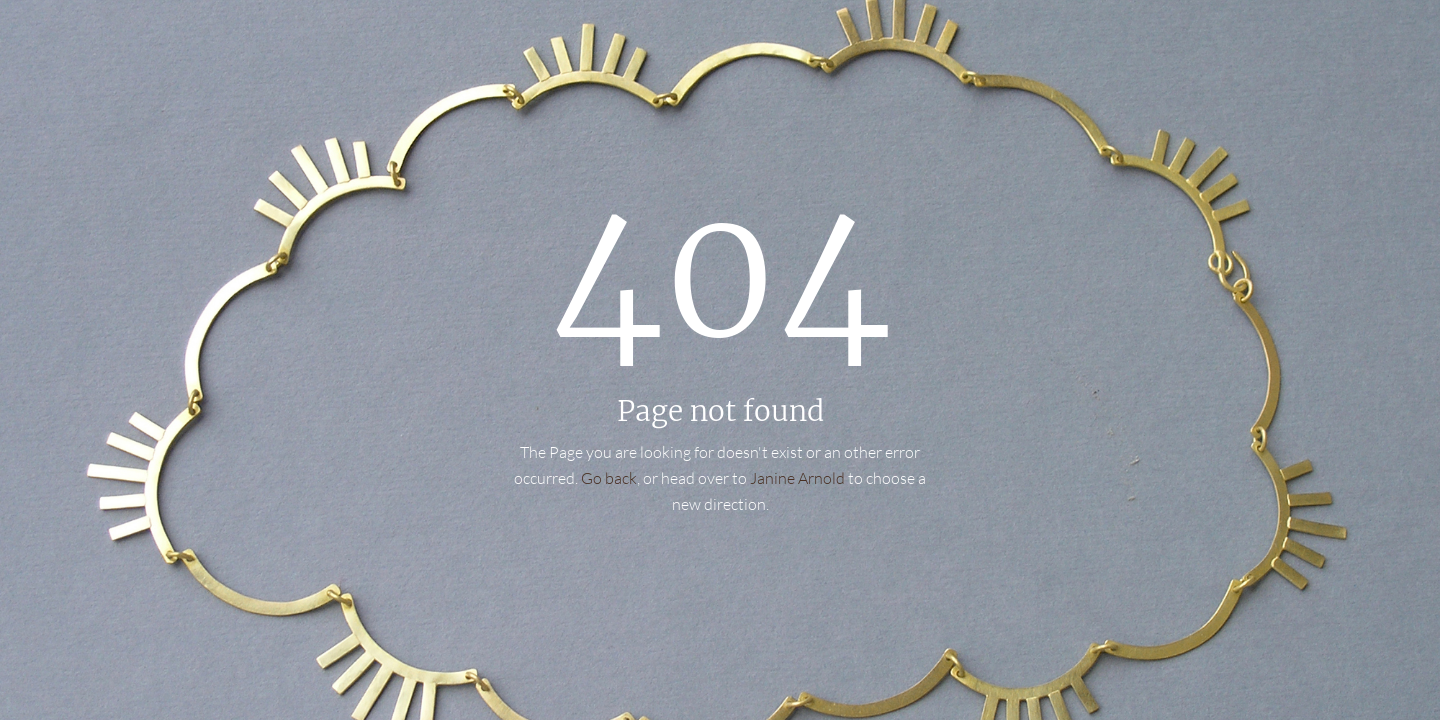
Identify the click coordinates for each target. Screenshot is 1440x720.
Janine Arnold (797, 478)
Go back (609, 478)
